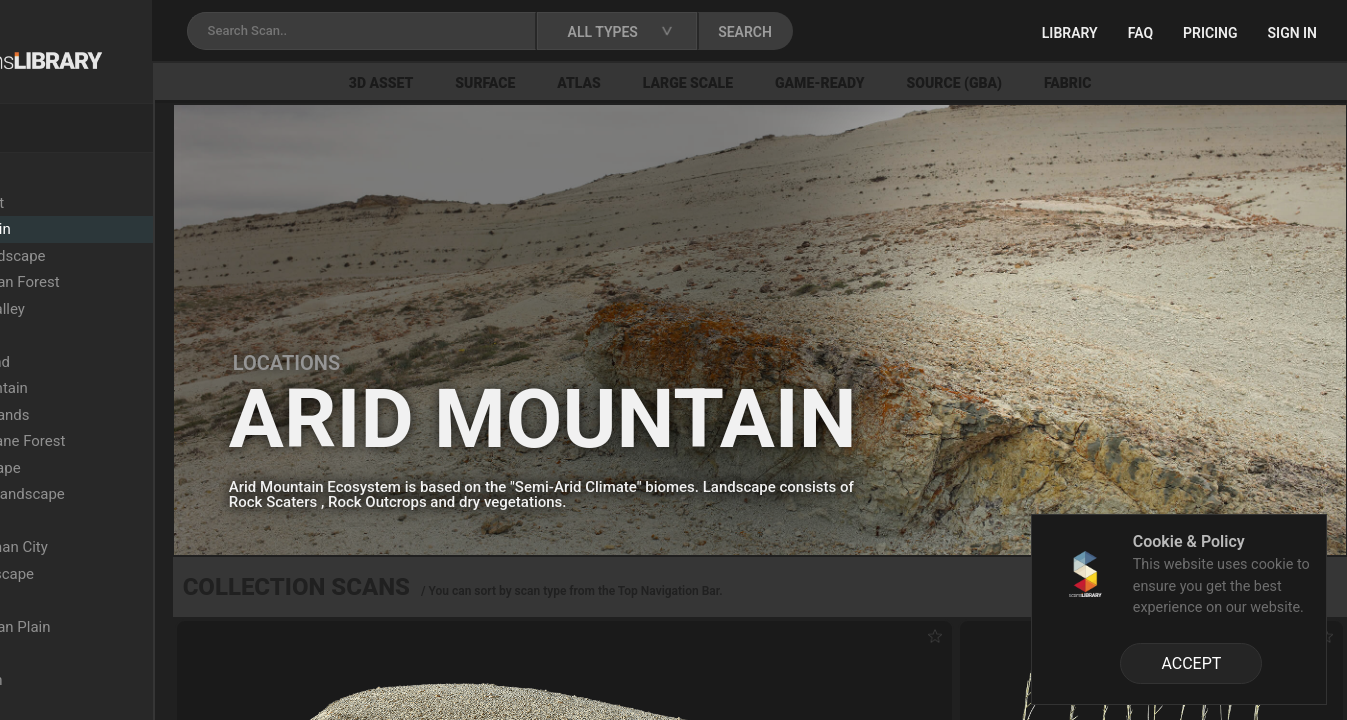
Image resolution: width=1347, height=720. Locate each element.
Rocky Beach (90, 680)
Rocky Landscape (105, 574)
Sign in (1292, 33)
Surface (598, 83)
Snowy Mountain (102, 388)
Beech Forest (90, 203)
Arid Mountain (94, 229)
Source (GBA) (1066, 83)
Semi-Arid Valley (101, 309)
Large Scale (800, 83)
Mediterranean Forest (118, 282)
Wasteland (82, 335)
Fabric (1179, 83)
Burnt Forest (88, 706)
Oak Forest (83, 653)
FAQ (1140, 33)
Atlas (692, 83)
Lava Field (80, 521)
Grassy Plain (88, 600)
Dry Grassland (93, 362)
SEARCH (879, 32)
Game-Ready (932, 83)
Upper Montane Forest (121, 441)
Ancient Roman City (112, 547)
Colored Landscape (111, 256)
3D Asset (493, 83)
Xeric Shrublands (103, 415)
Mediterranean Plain (114, 627)
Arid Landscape (99, 468)
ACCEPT (1191, 663)
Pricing (1210, 33)
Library (1070, 33)
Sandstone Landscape (121, 494)
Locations (59, 176)
